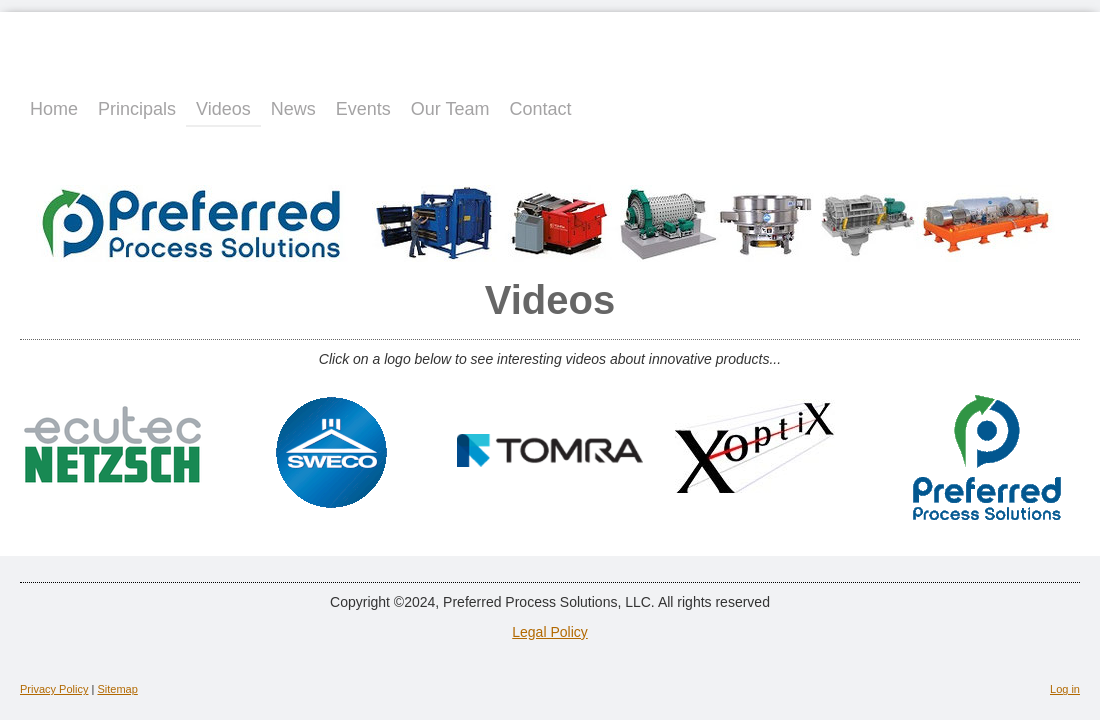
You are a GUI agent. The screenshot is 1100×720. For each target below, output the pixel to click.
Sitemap (117, 689)
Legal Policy (550, 632)
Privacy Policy (54, 689)
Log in (1065, 689)
